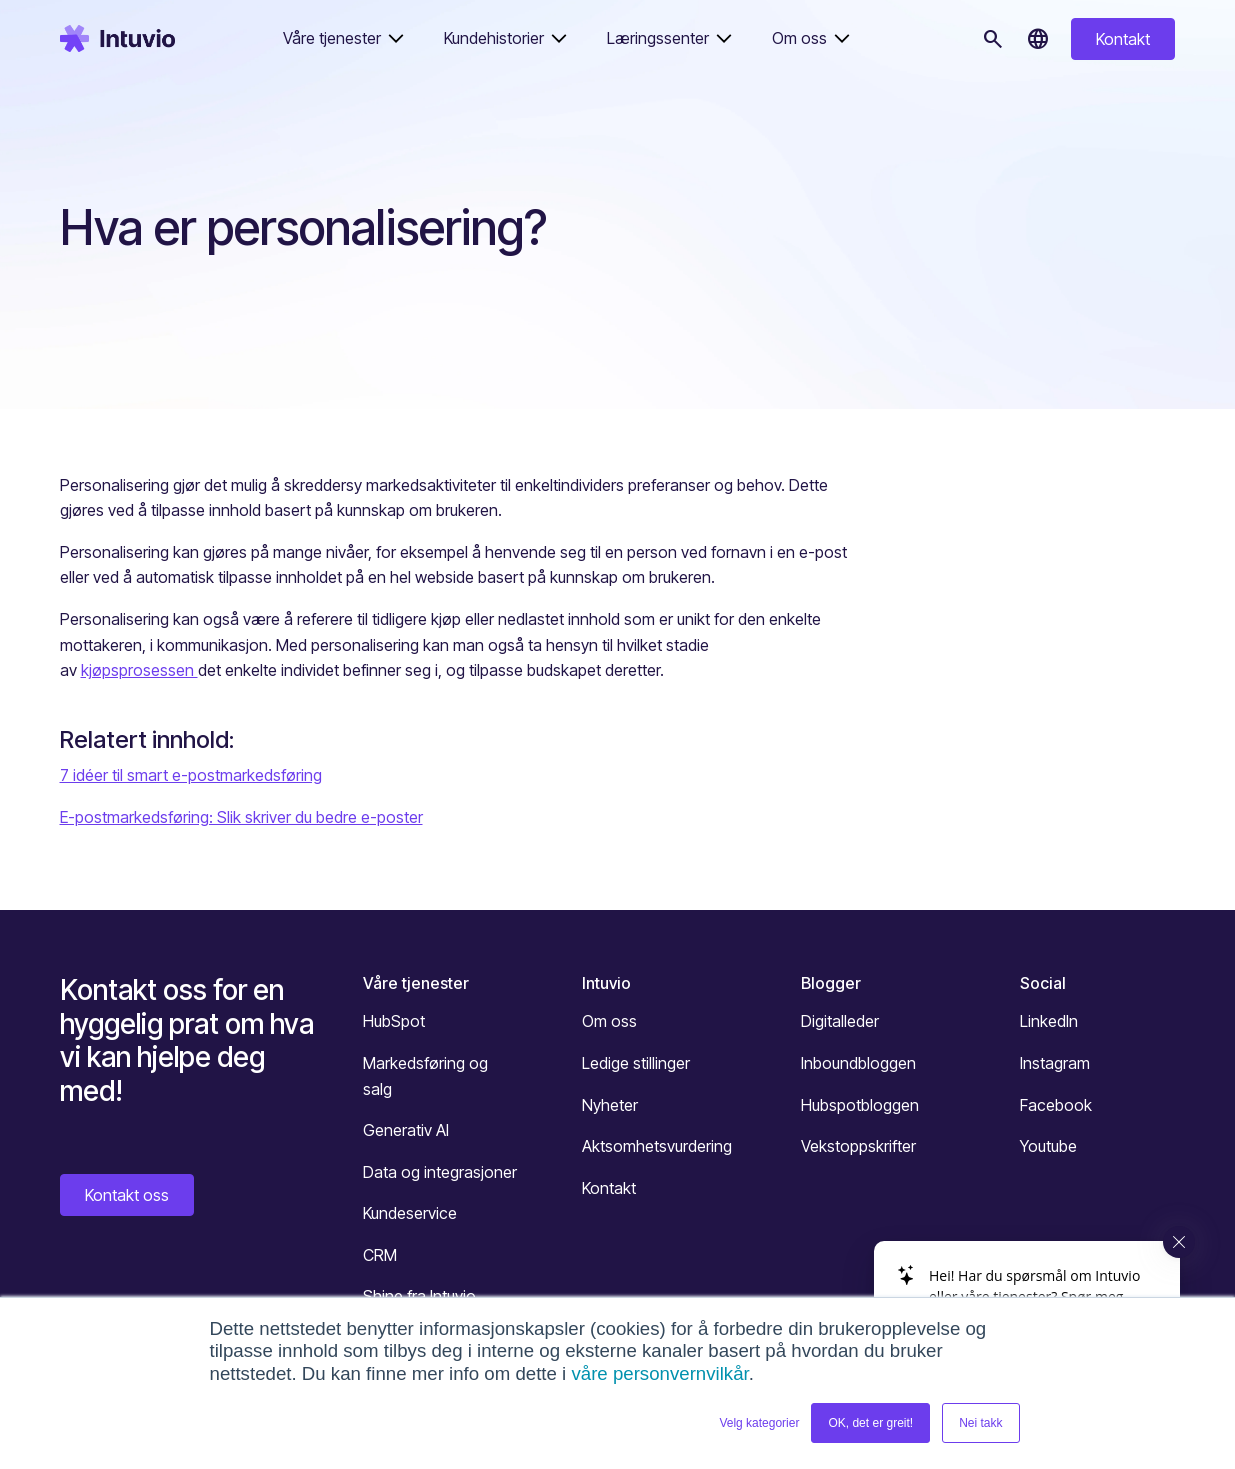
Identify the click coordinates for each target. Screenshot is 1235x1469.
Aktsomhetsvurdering (657, 1146)
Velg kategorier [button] (759, 1423)
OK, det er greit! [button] (870, 1423)
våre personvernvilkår (659, 1373)
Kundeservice (410, 1213)
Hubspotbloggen (860, 1105)
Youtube (1048, 1146)
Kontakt (1123, 39)
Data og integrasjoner (440, 1172)
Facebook (1056, 1105)
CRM (380, 1255)
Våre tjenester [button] (332, 38)
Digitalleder (840, 1021)
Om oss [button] (799, 38)
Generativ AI (406, 1130)
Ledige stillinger (636, 1063)
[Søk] (993, 39)
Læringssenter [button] (658, 38)
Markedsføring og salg (425, 1076)
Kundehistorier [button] (494, 38)
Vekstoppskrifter (858, 1146)
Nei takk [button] (980, 1423)
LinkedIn (1049, 1021)
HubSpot (394, 1021)
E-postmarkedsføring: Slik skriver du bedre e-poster (241, 817)
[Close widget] (1179, 1242)
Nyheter (610, 1105)
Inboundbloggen (858, 1063)
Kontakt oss (127, 1195)
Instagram (1055, 1063)
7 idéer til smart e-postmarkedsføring (191, 775)
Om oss (609, 1021)
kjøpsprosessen (139, 670)
